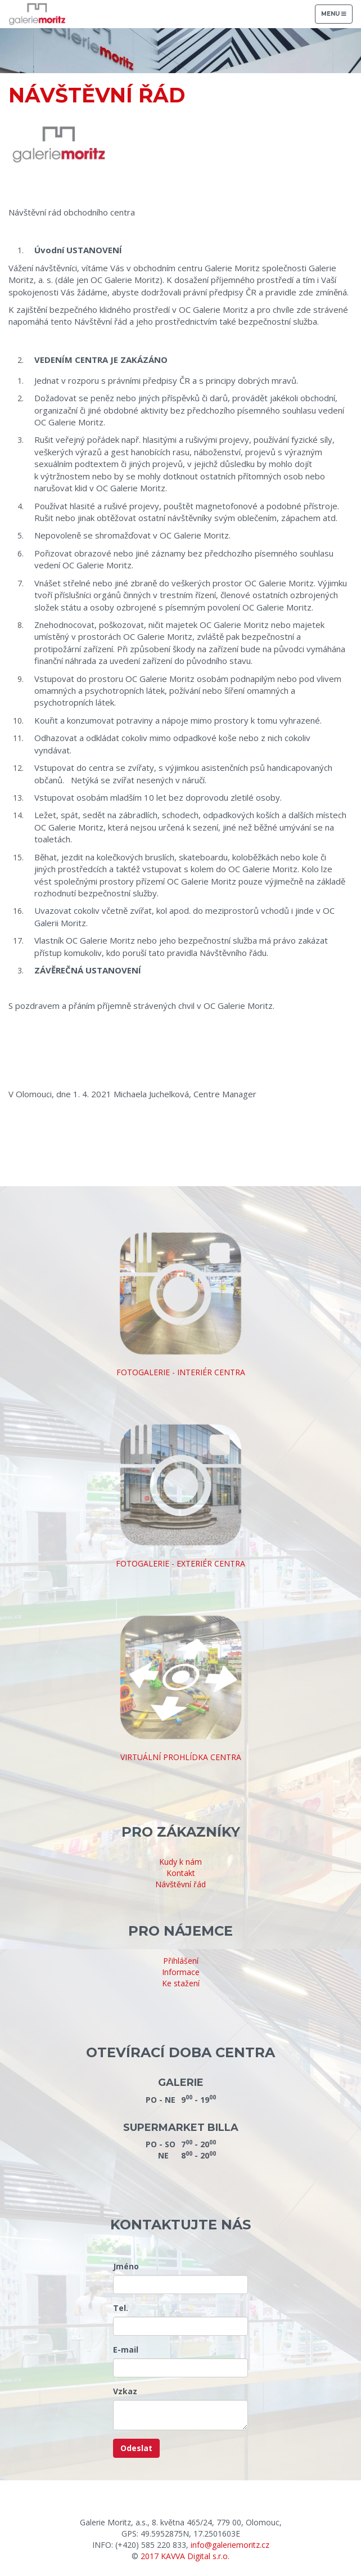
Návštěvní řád (180, 1884)
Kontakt (180, 1873)
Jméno (126, 2266)
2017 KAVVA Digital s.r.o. (185, 2556)
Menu (337, 17)
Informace (181, 1972)
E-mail (125, 2349)
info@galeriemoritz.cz (230, 2544)
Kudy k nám (180, 1861)
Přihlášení (180, 1960)
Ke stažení (181, 1983)
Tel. (120, 2308)
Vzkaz (125, 2391)
